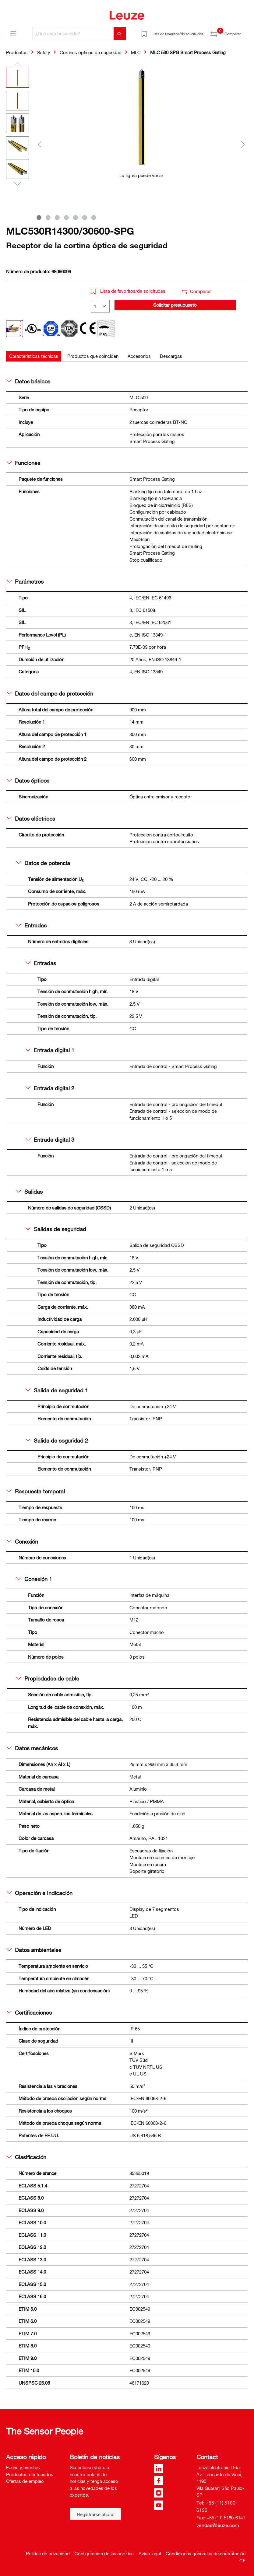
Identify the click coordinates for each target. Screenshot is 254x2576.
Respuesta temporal (36, 1491)
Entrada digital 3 (50, 1139)
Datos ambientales (34, 1949)
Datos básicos (28, 381)
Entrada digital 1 (50, 1050)
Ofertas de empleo (25, 2481)
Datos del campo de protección (50, 693)
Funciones (23, 462)
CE (242, 2560)
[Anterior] (39, 144)
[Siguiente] (243, 144)
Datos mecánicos (32, 1748)
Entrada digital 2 (50, 1088)
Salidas (29, 1191)
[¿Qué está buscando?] (73, 33)
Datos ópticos (28, 780)
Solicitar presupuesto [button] (175, 305)
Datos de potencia (43, 863)
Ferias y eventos (23, 2467)
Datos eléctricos (31, 818)
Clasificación (26, 2157)
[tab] (33, 356)
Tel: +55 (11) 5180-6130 (216, 2506)
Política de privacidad (48, 2553)
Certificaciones (29, 2012)
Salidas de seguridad (56, 1229)
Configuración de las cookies (104, 2553)
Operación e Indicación (39, 1893)
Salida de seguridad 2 (57, 1440)
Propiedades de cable (47, 1678)
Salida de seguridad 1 (57, 1390)
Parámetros (25, 581)
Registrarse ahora (95, 2514)
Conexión (22, 1541)
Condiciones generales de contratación (205, 2553)
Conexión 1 (34, 1579)
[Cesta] (244, 31)
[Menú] (13, 33)
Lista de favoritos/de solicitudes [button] (128, 291)
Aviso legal (150, 2553)
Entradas (31, 925)
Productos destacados (29, 2474)
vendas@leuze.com (217, 2525)
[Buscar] (120, 33)
